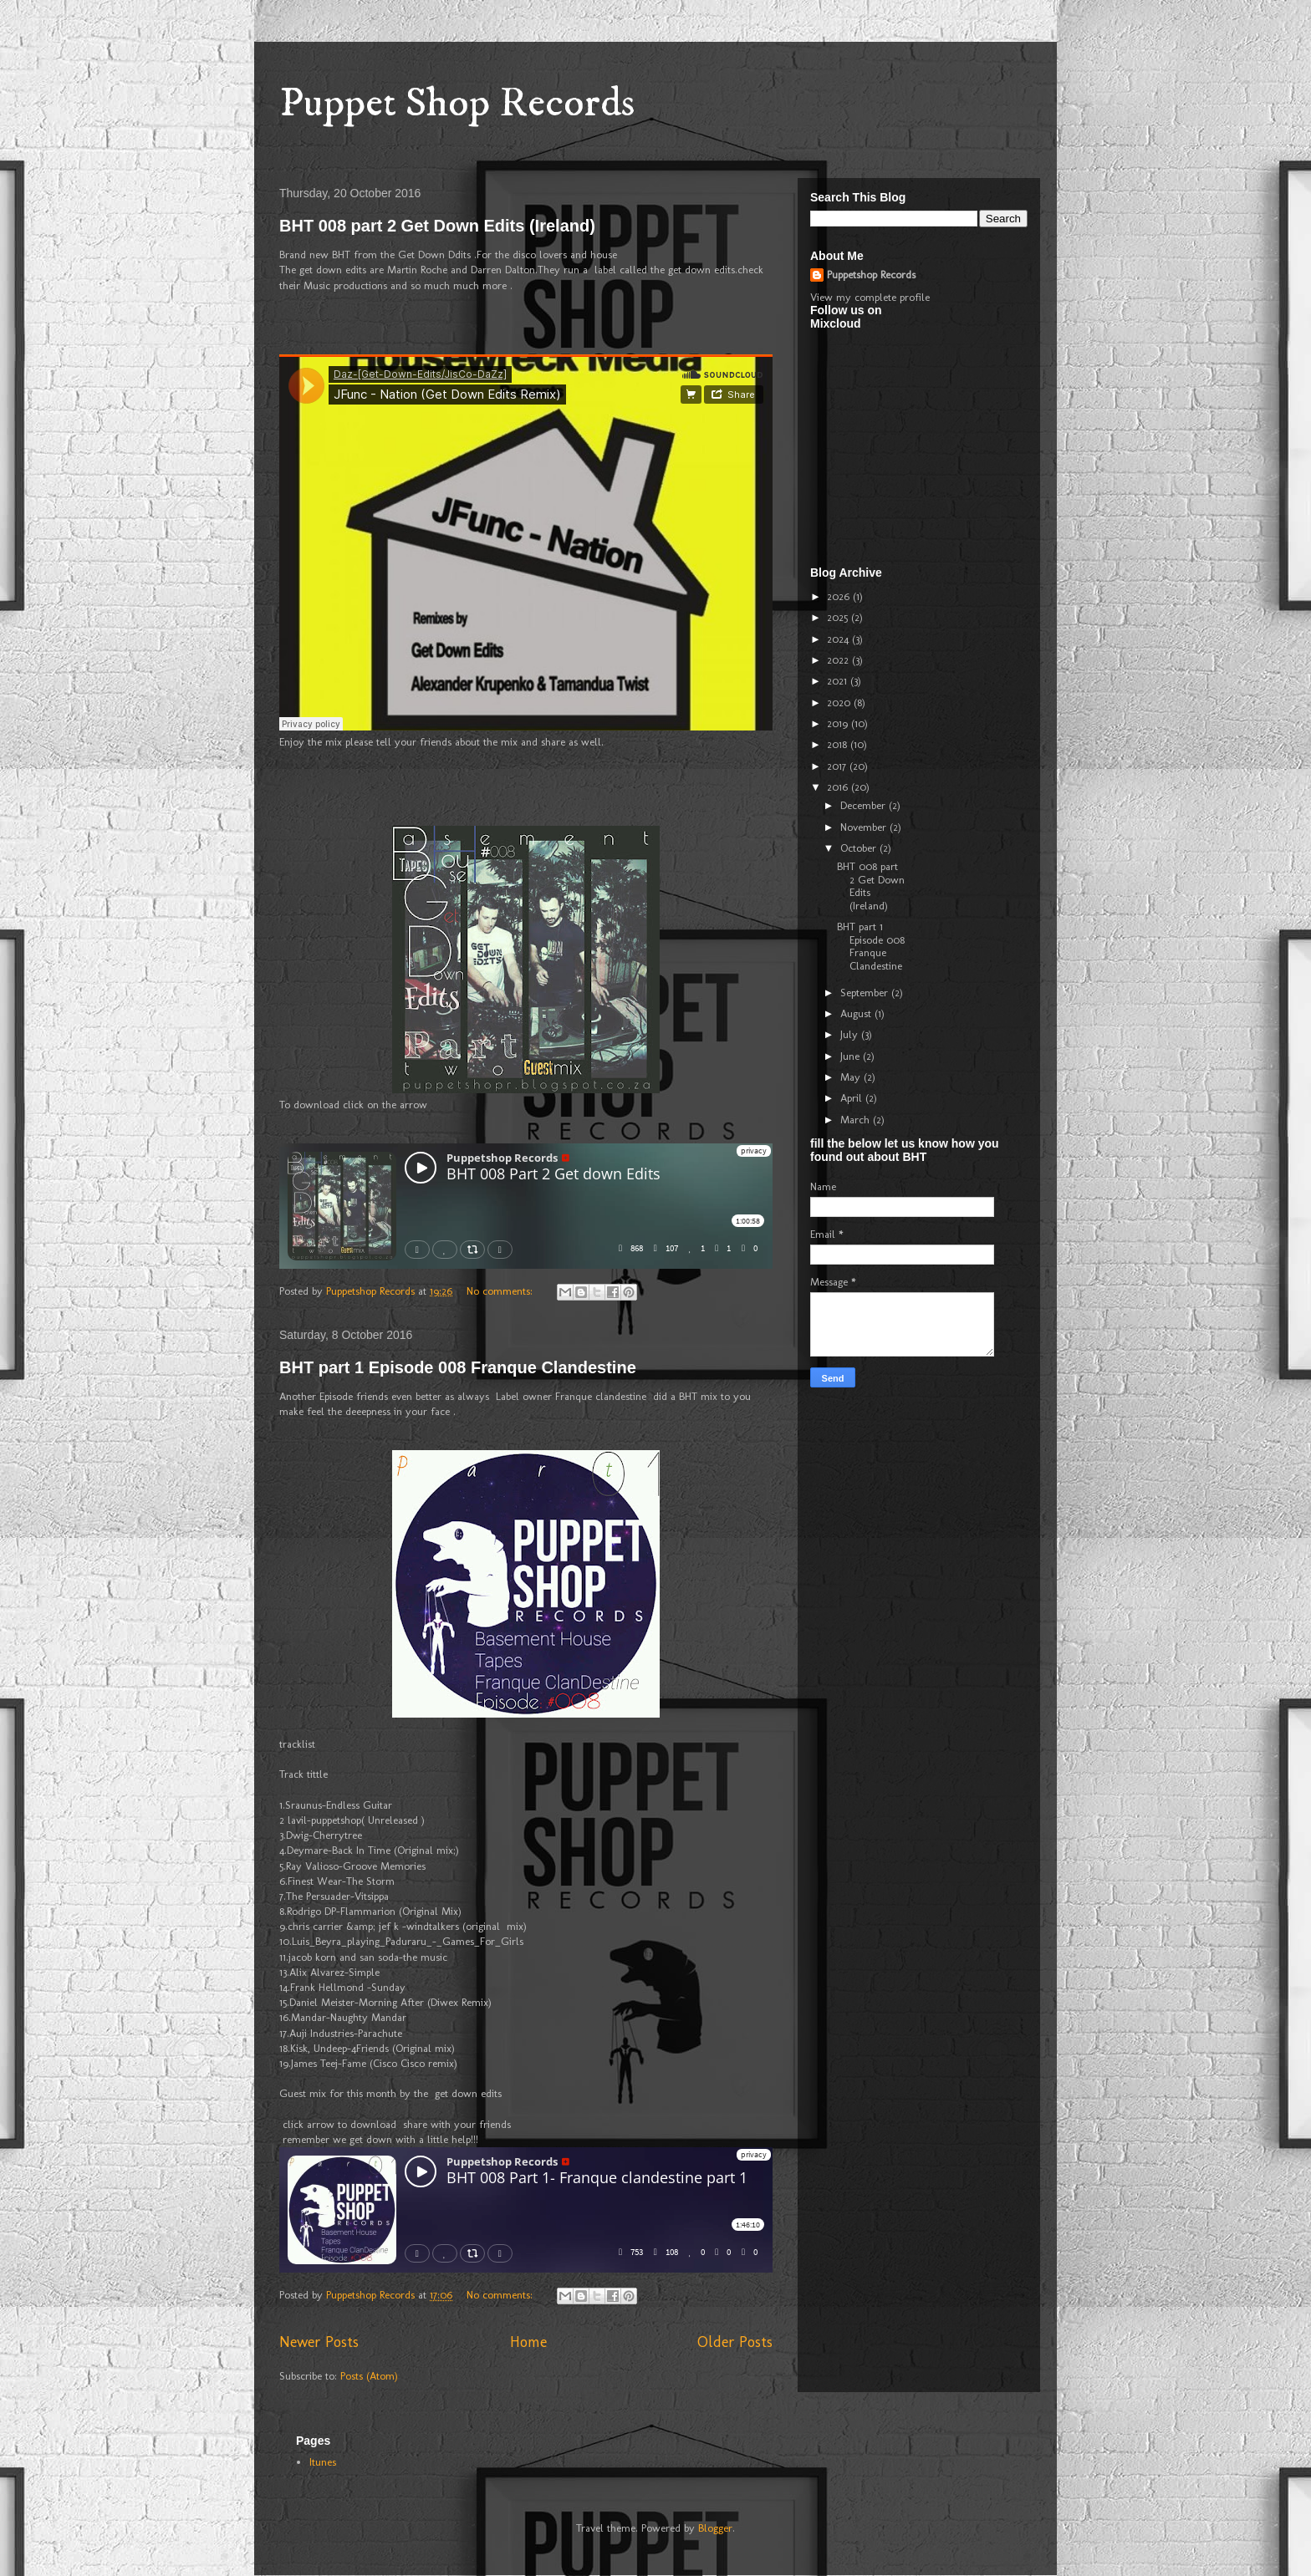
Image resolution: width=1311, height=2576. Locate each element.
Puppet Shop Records (457, 103)
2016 (839, 787)
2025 (839, 617)
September (865, 992)
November (865, 827)
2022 (839, 660)
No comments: (501, 1291)
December (864, 805)
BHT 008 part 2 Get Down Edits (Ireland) (437, 225)
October (860, 848)
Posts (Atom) (369, 2376)
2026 (840, 596)
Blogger (715, 2528)
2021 (838, 681)
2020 (840, 702)
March (856, 1119)
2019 (839, 723)
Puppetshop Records (871, 274)
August (857, 1013)
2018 (838, 744)
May (852, 1077)
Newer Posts (319, 2342)
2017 (838, 766)
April (852, 1098)
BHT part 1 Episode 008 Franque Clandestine (457, 1367)
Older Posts (735, 2342)
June (851, 1056)
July (850, 1034)
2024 (839, 639)
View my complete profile (870, 297)
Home (528, 2342)
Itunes (322, 2462)
